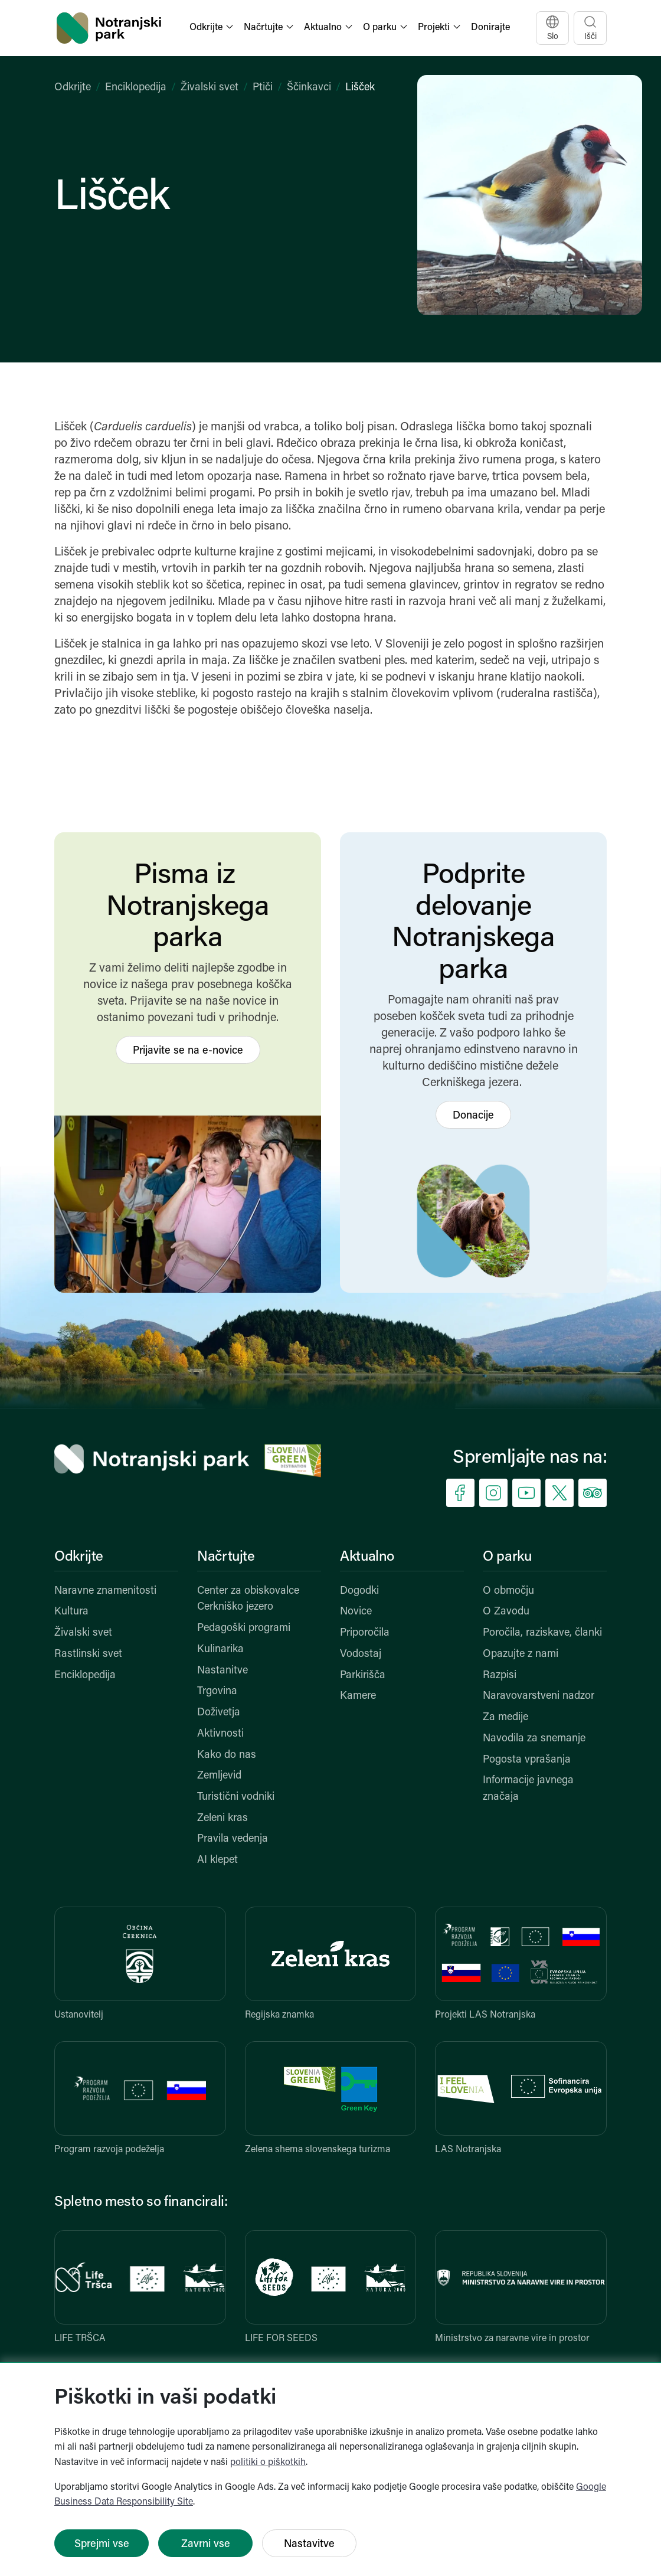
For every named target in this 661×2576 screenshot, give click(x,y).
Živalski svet (209, 87)
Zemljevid (219, 1775)
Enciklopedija (135, 87)
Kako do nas (226, 1755)
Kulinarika (220, 1649)
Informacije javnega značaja (528, 1789)
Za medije (505, 1717)
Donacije (473, 1116)
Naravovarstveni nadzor (538, 1696)
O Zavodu (506, 1611)
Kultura (71, 1611)
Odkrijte (72, 87)
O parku (507, 1557)
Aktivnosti (220, 1734)
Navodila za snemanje (534, 1738)
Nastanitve (222, 1670)
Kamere (358, 1696)
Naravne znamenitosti (105, 1591)
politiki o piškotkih (268, 2462)
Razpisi (499, 1675)
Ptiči (263, 87)
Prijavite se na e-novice (188, 1051)
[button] (212, 28)
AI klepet (217, 1860)
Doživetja (218, 1712)
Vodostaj (360, 1654)
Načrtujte (226, 1557)
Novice (356, 1611)
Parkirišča (362, 1675)
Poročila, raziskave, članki (542, 1633)
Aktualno (367, 1557)
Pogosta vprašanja (527, 1760)
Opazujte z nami (520, 1654)
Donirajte (490, 27)
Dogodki (359, 1591)
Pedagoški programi (243, 1628)
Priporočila (365, 1633)
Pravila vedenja (232, 1839)
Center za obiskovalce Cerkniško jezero (248, 1599)
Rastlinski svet (88, 1654)
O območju (508, 1591)
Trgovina (217, 1691)
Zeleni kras (222, 1818)
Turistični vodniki (235, 1797)
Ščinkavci (309, 87)
